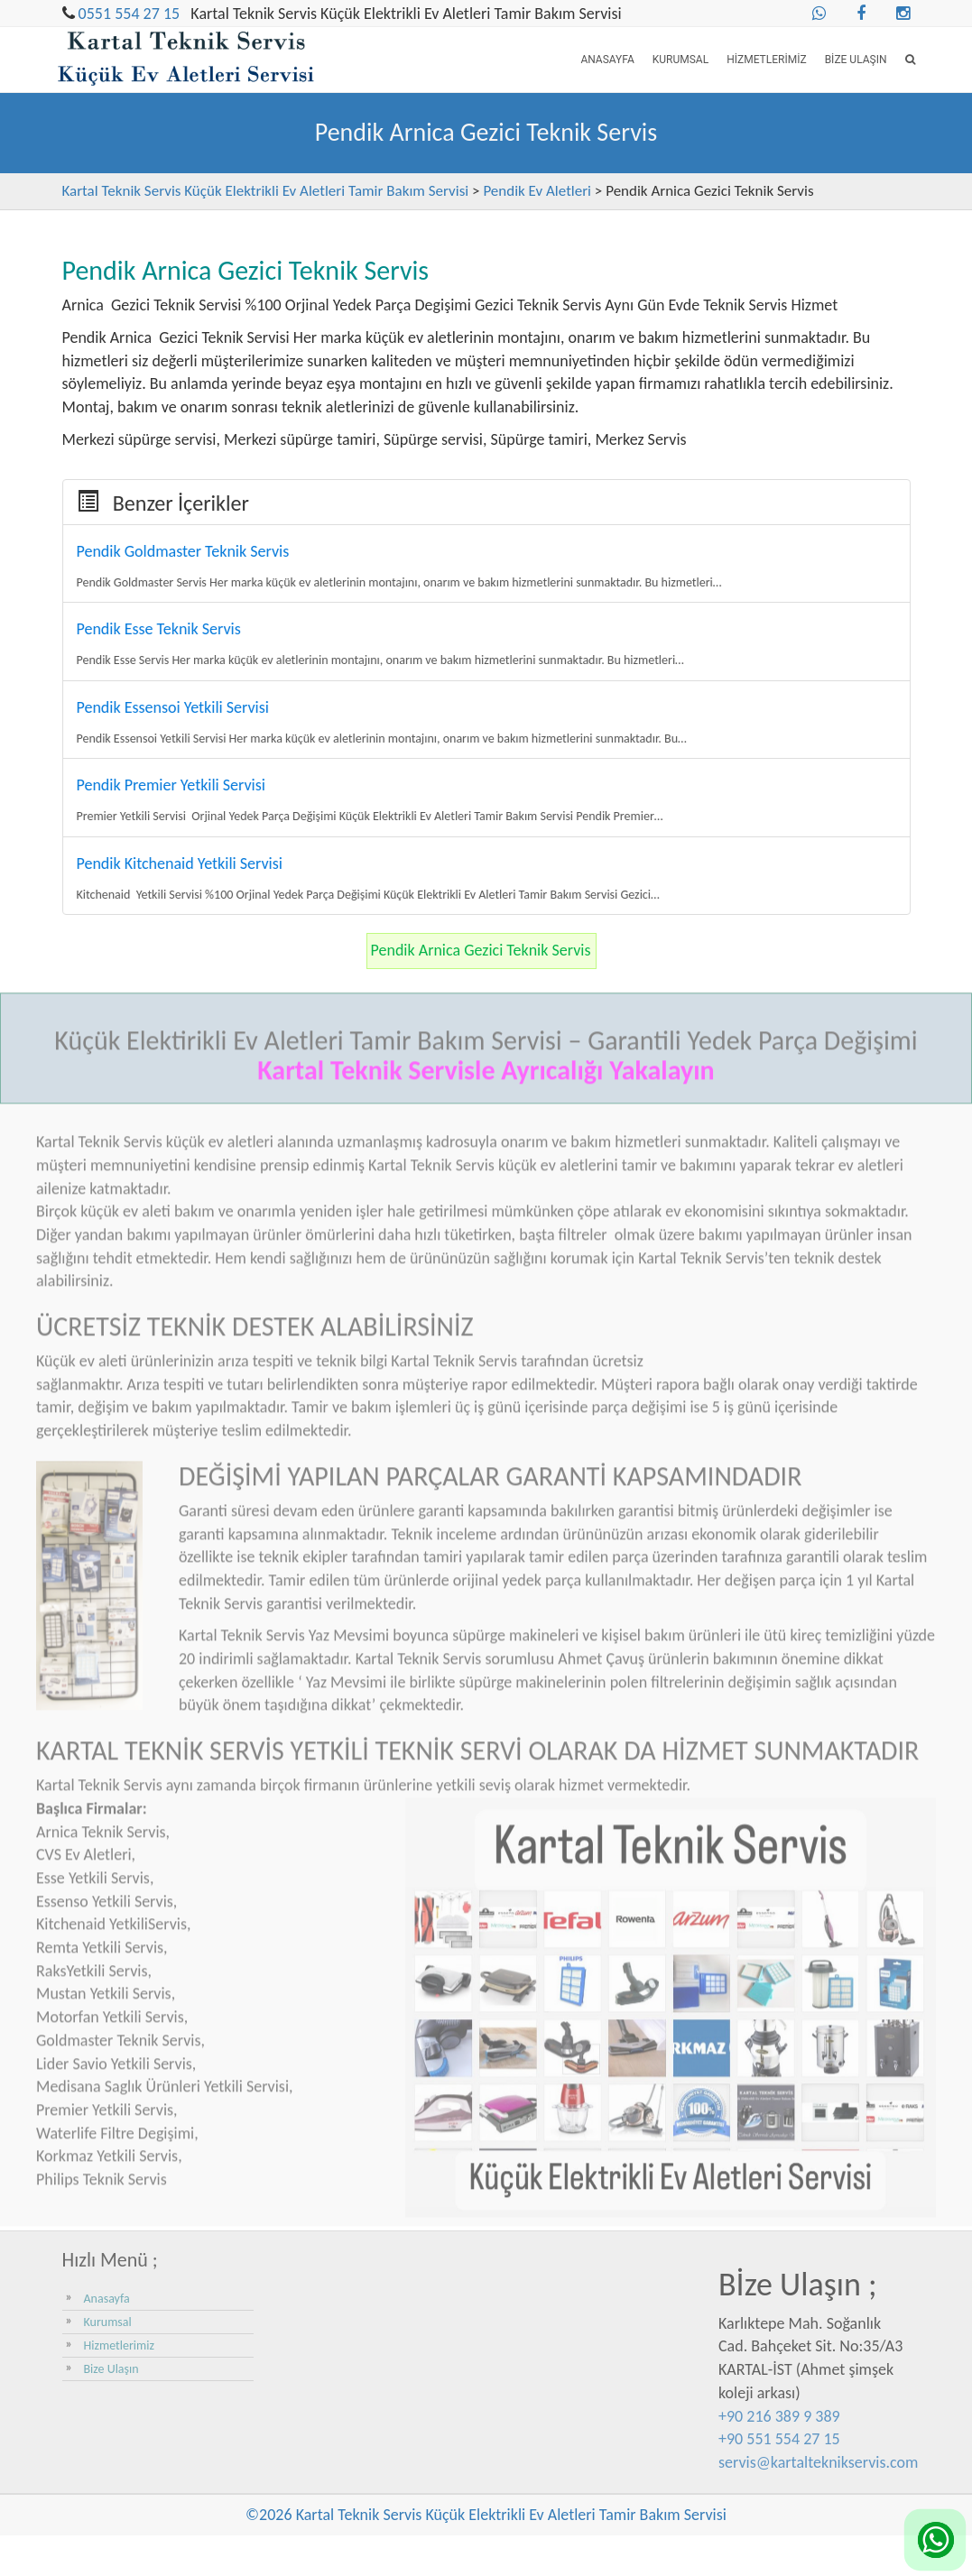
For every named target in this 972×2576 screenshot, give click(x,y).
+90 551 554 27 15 (779, 2439)
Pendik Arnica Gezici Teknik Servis (481, 950)
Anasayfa (607, 59)
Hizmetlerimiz (766, 59)
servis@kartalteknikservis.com (818, 2462)
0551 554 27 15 (130, 13)
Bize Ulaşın (856, 59)
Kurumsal (680, 59)
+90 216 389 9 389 (779, 2416)
